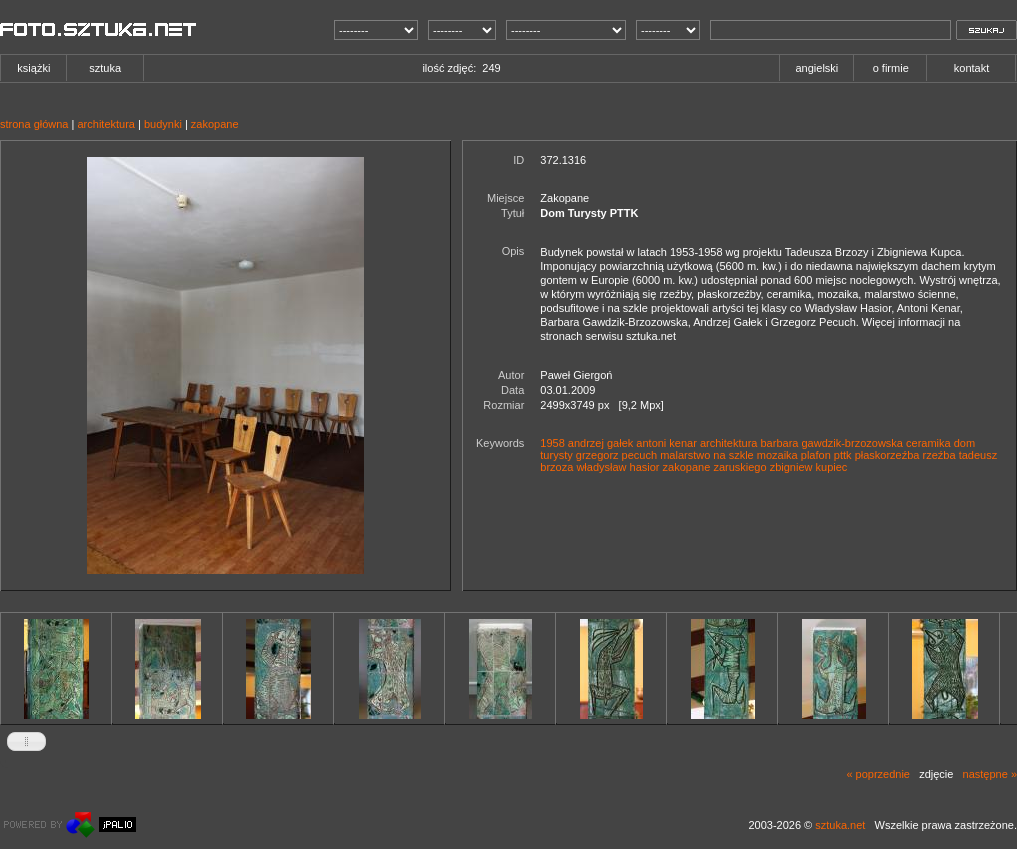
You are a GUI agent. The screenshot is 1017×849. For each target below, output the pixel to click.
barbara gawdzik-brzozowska (832, 443)
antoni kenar (666, 443)
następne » (990, 774)
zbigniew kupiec (809, 467)
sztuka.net (840, 825)
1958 (552, 443)
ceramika (928, 443)
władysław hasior (617, 467)
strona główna (34, 124)
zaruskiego (739, 467)
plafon (816, 455)
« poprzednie (878, 774)
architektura (105, 124)
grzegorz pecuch (616, 455)
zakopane (215, 124)
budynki (163, 124)
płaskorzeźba (887, 455)
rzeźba (939, 455)
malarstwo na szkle (707, 455)
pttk (843, 455)
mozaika (777, 455)
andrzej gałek (600, 443)
